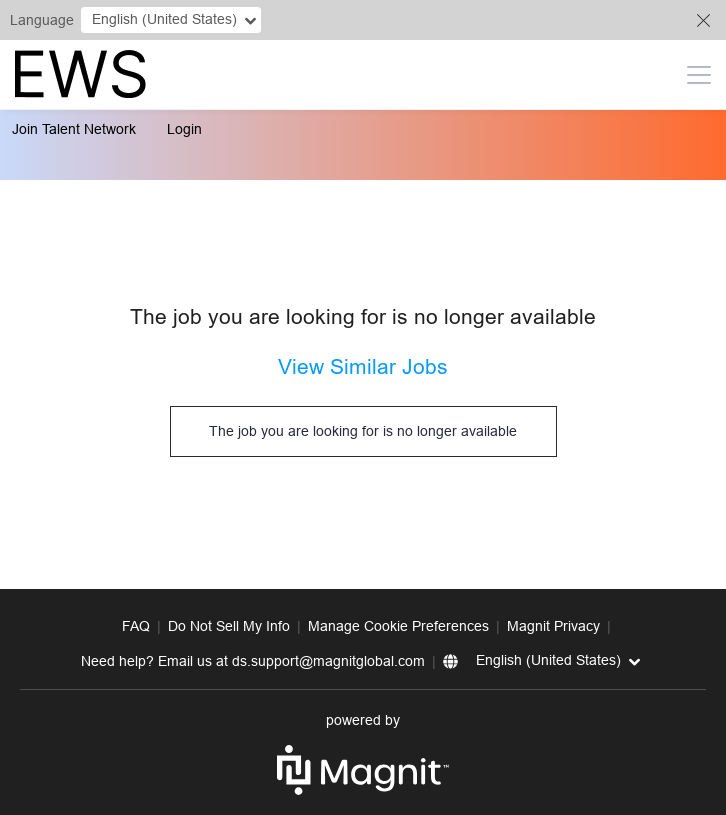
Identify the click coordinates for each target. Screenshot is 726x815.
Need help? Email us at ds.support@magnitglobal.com (253, 661)
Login (184, 129)
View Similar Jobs (363, 367)
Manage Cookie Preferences (398, 626)
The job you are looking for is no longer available (363, 431)
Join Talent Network (74, 129)
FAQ (136, 626)
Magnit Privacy (553, 626)
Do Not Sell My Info (229, 626)
